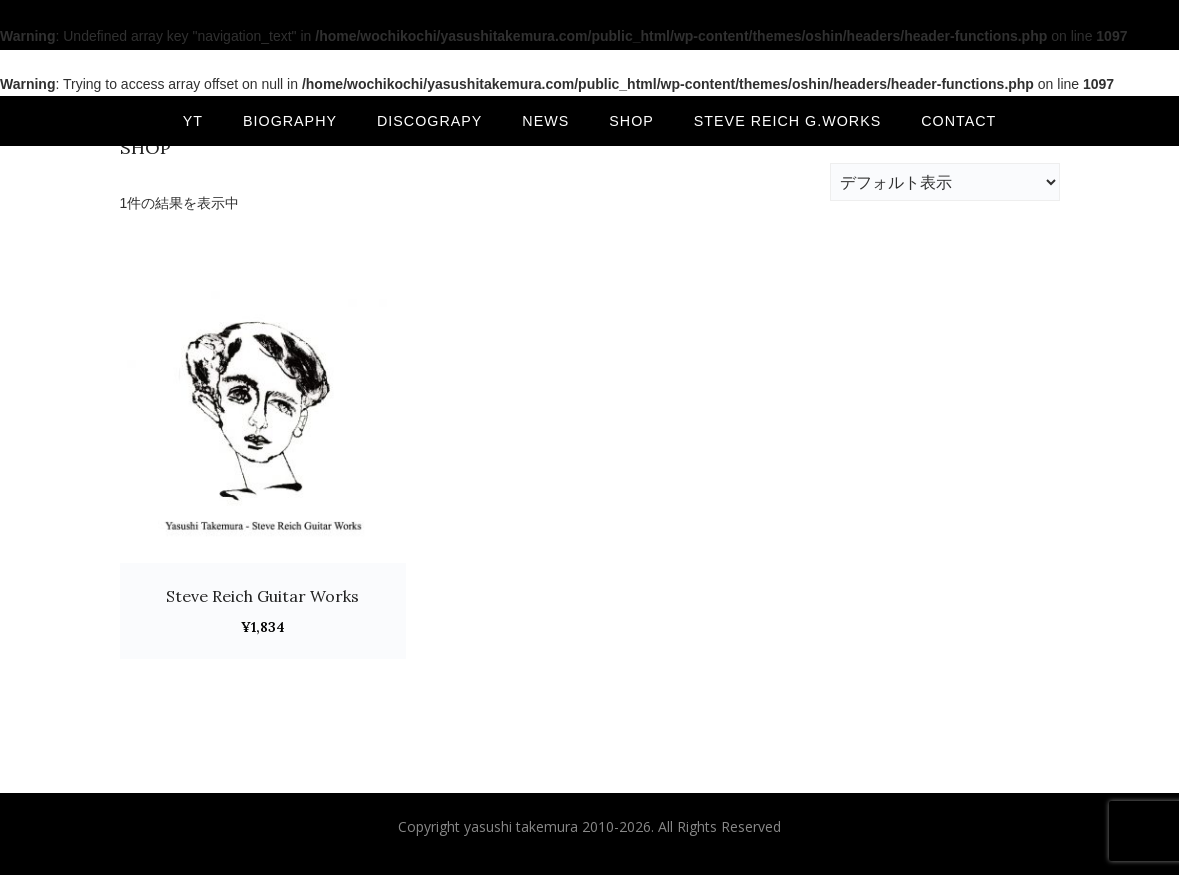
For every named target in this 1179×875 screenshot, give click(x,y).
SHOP (631, 121)
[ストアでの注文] (945, 182)
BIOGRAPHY (290, 121)
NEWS (545, 121)
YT (193, 121)
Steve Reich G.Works (787, 121)
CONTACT (958, 121)
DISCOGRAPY (429, 121)
